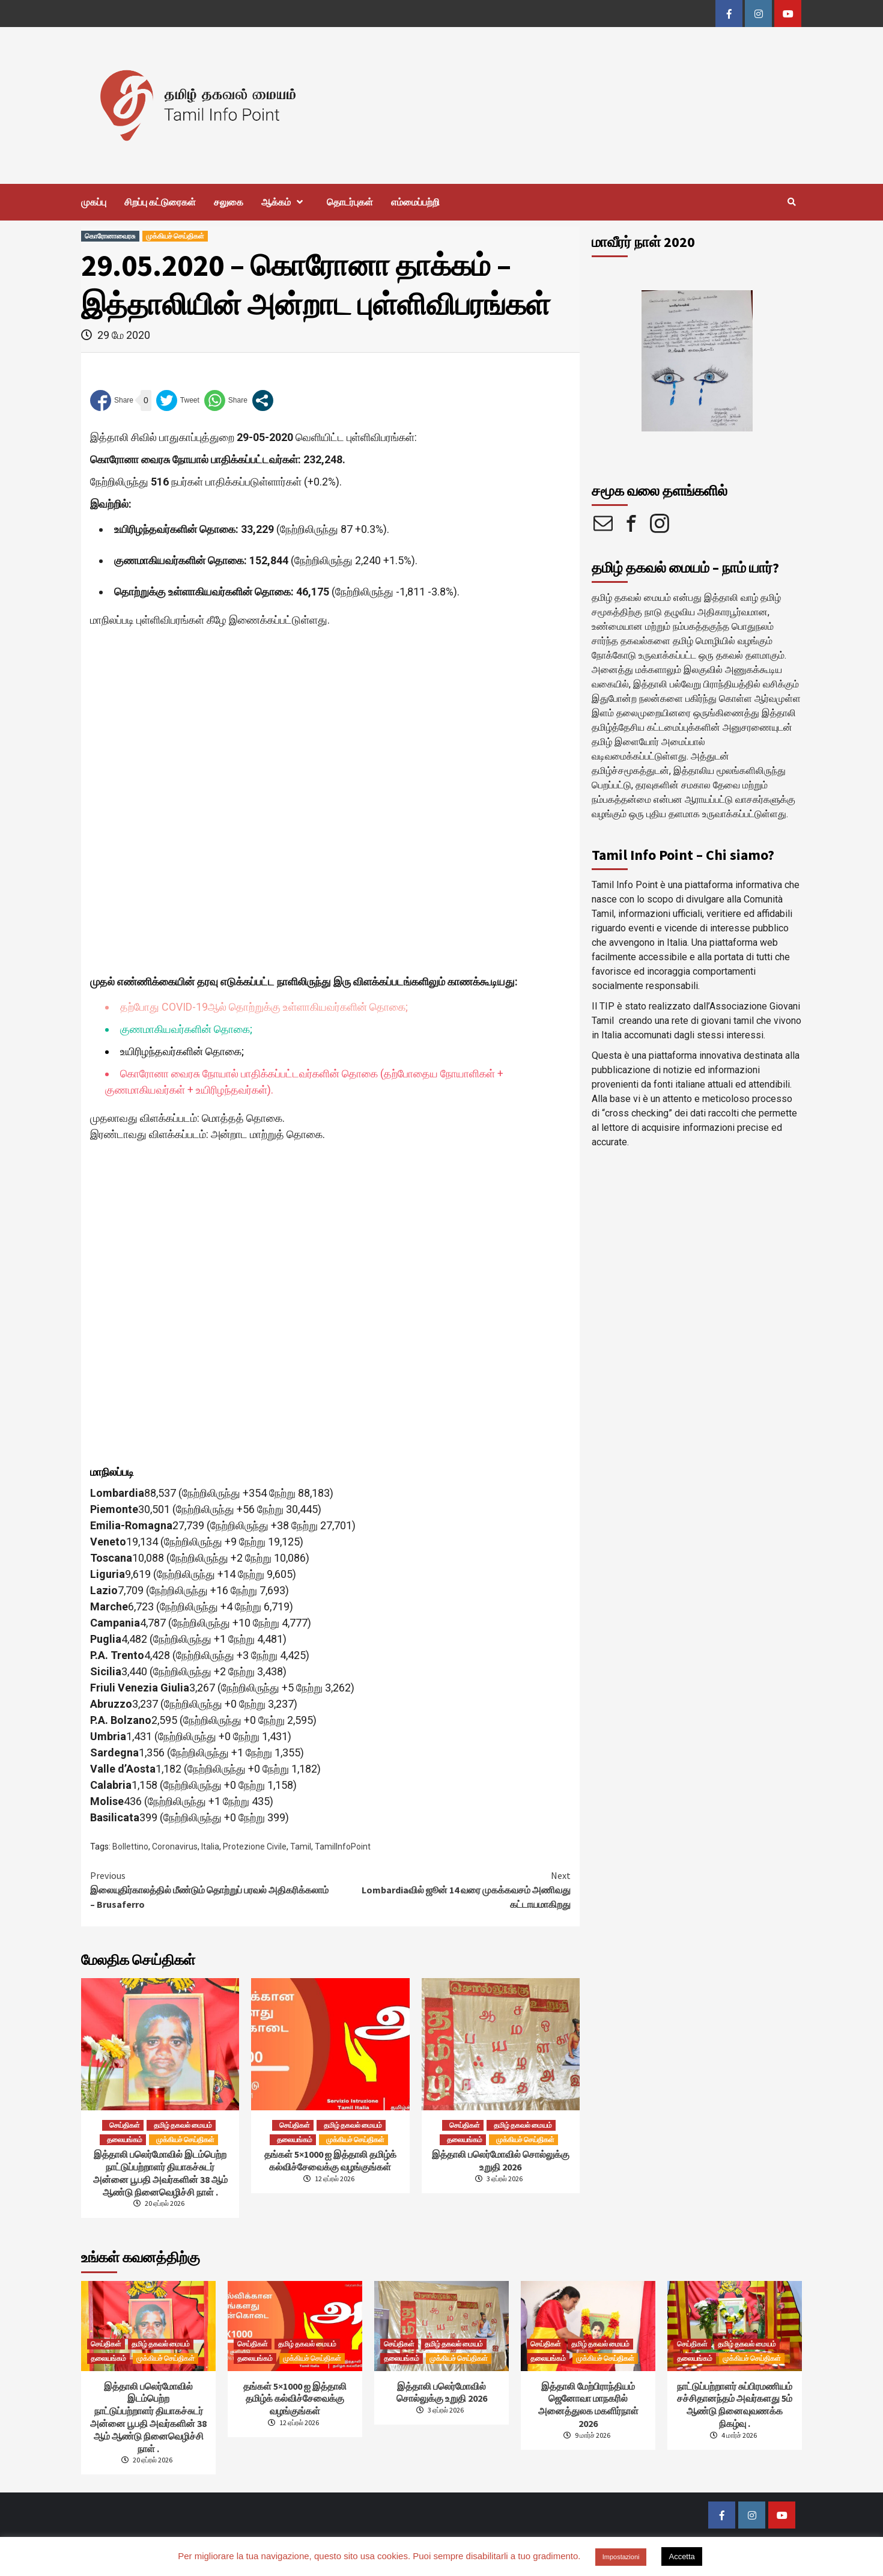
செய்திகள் (124, 2125)
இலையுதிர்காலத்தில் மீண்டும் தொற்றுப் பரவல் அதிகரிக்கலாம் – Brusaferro (210, 1889)
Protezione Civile (255, 1846)
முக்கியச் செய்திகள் (175, 235)
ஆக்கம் (285, 202)
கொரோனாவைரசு (110, 235)
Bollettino (130, 1846)
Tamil (300, 1846)
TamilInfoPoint (343, 1846)
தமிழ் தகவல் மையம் (183, 2125)
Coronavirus (175, 1846)
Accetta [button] (681, 2556)
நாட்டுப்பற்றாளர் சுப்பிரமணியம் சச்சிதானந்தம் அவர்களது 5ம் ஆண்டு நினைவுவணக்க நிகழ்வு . (734, 2404)
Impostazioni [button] (621, 2556)
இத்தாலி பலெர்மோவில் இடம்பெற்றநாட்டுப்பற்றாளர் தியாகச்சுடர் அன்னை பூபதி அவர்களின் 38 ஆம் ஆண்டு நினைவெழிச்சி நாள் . (160, 2172)
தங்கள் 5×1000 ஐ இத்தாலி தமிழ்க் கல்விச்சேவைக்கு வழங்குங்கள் (330, 2160)
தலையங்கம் (124, 2139)
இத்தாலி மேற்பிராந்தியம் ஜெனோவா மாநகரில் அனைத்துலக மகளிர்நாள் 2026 (588, 2404)
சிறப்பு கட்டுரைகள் (160, 202)
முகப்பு (93, 202)
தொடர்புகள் (350, 202)
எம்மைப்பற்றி (415, 202)
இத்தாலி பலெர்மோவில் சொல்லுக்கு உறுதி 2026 (500, 2160)
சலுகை (228, 202)
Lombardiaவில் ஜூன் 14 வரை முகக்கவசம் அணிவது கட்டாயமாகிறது (450, 1889)
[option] (697, 361)
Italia (210, 1846)
